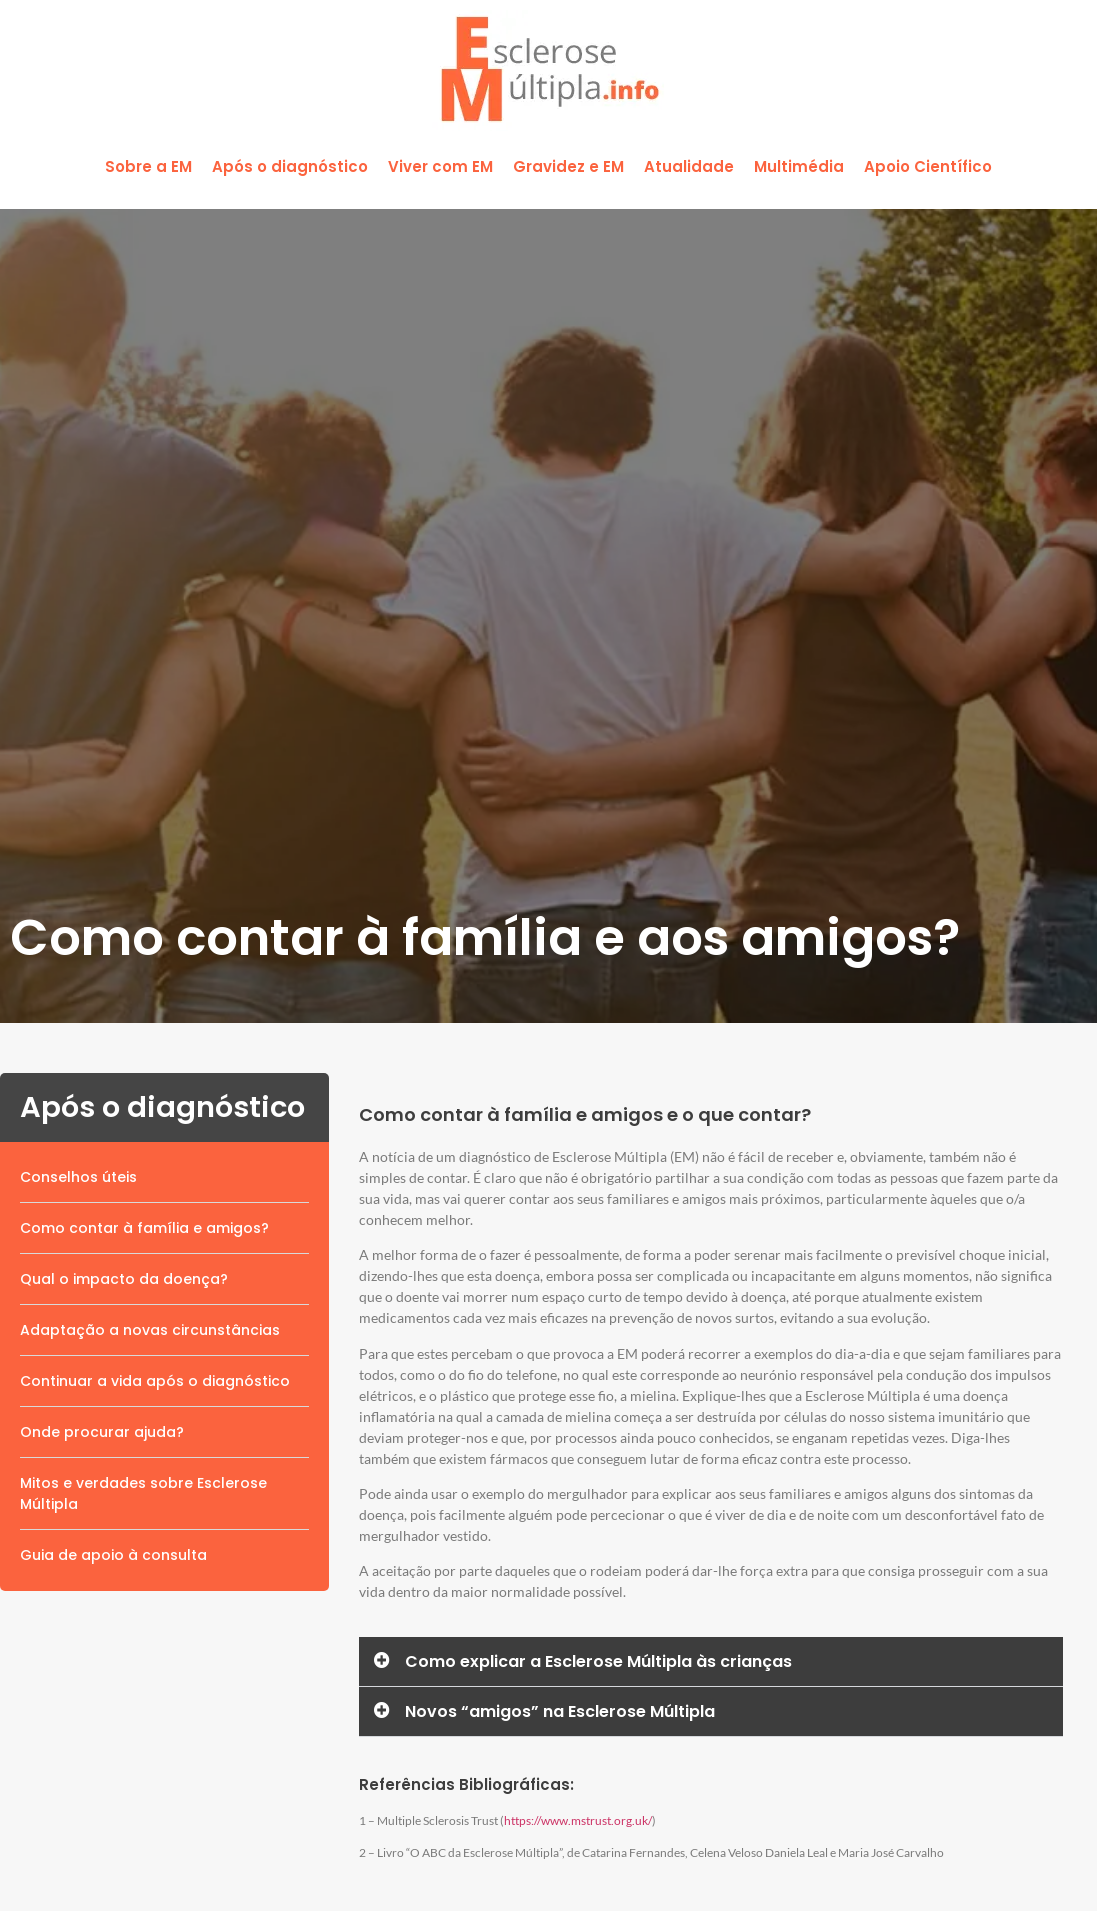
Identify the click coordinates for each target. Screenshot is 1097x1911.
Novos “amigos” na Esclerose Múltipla (560, 1711)
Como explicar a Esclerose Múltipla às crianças (598, 1661)
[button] (148, 167)
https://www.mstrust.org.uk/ (578, 1820)
